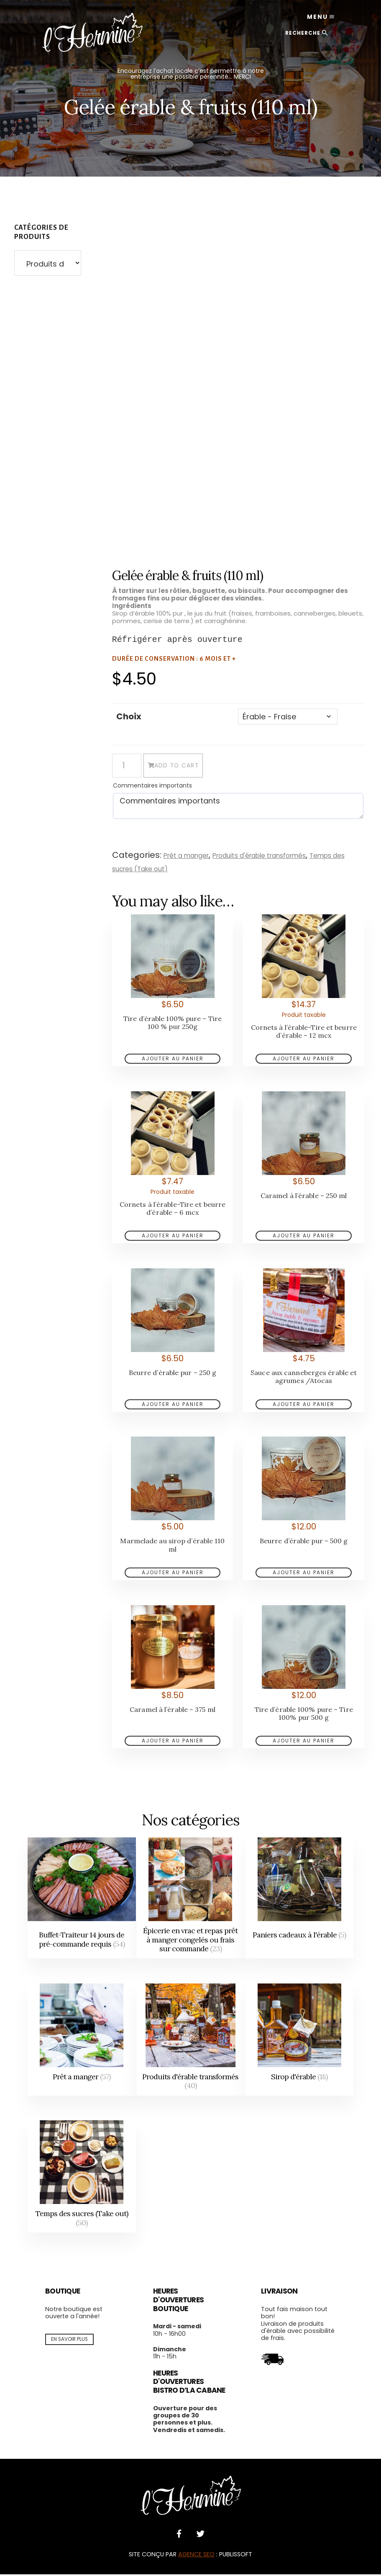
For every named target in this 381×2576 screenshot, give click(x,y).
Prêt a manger (190, 857)
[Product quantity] (126, 767)
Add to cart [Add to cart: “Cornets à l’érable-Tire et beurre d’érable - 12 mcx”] (304, 1060)
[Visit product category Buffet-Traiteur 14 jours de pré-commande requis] (82, 1899)
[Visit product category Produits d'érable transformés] (190, 2041)
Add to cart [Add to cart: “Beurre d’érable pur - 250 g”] (173, 1406)
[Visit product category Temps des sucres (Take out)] (82, 2178)
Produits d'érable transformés (273, 857)
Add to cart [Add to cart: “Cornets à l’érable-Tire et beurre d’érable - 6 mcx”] (173, 1237)
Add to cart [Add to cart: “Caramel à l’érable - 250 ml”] (304, 1237)
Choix (128, 716)
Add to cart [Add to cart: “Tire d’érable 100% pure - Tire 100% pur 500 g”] (304, 1742)
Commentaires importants (152, 787)
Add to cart (201, 767)
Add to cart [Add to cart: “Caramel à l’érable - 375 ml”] (173, 1742)
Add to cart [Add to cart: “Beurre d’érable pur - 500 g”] (304, 1574)
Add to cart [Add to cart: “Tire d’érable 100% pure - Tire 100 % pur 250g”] (173, 1060)
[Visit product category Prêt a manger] (82, 2041)
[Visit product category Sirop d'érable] (299, 2041)
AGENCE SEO (196, 2556)
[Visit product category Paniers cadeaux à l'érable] (299, 1899)
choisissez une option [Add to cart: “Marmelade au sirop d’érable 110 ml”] (173, 1574)
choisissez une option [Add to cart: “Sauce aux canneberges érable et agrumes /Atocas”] (304, 1406)
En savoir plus (69, 2340)
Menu (308, 21)
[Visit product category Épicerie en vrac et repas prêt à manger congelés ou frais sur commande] (190, 1899)
